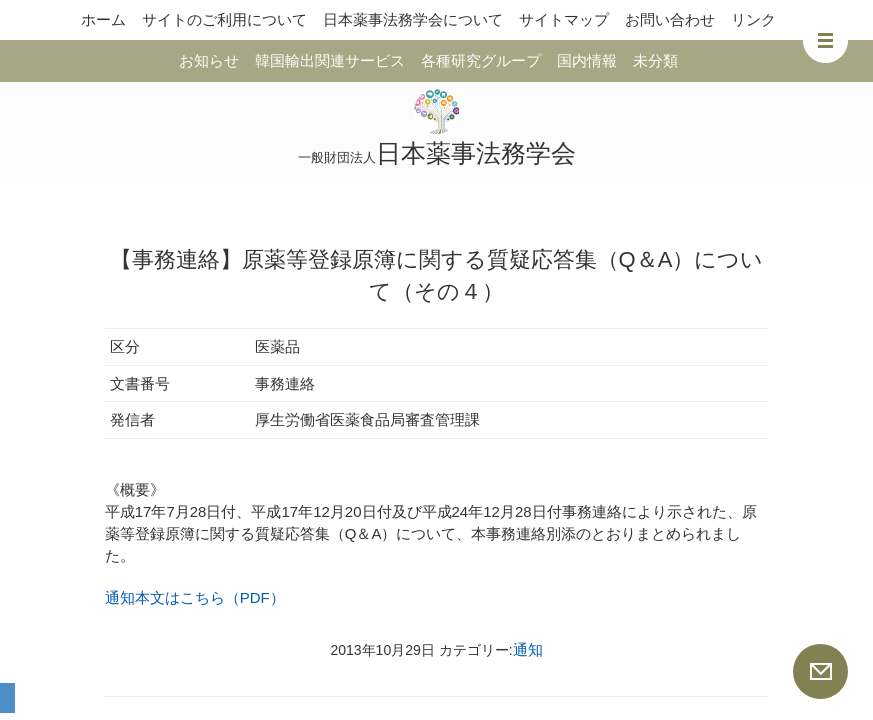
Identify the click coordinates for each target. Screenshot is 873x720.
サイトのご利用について (224, 19)
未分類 (655, 60)
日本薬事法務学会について (413, 19)
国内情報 (587, 60)
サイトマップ (564, 19)
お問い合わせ (670, 19)
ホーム (103, 19)
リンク (753, 19)
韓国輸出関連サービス (330, 60)
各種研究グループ (481, 60)
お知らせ (209, 60)
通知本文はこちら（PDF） (195, 597)
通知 (528, 649)
